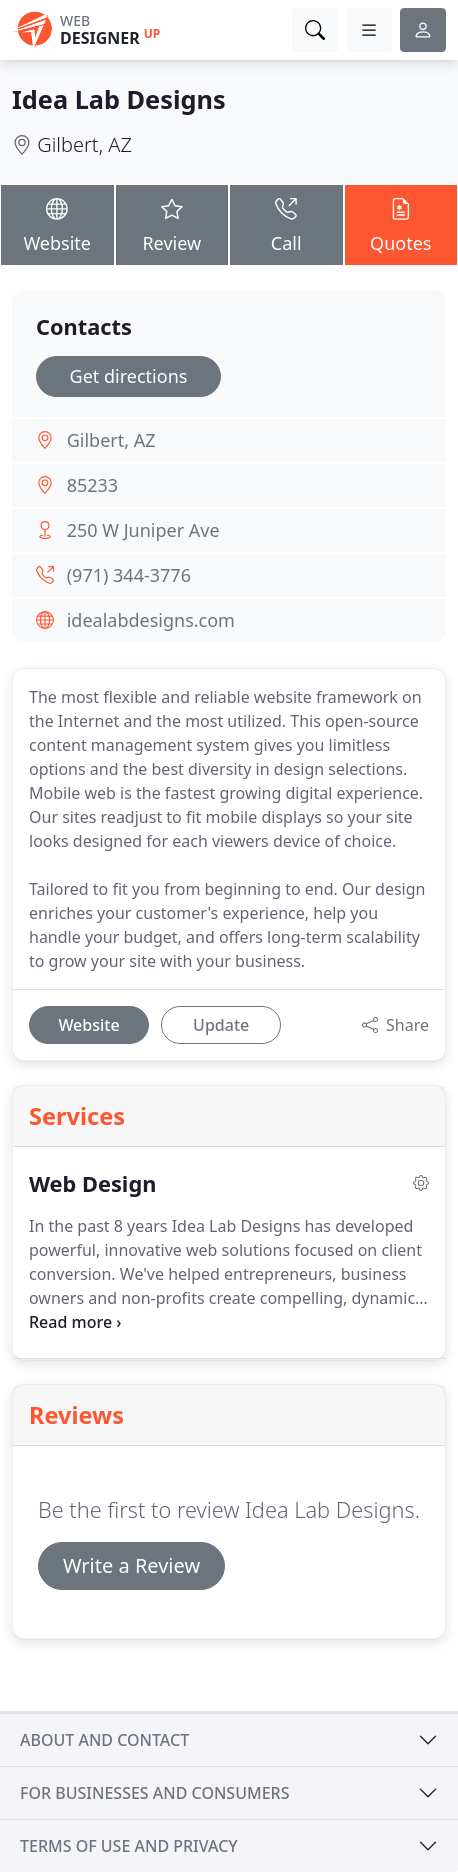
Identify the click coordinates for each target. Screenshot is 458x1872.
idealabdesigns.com (151, 620)
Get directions (129, 376)
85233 (92, 485)
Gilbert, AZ (84, 144)
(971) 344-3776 (129, 575)
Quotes (401, 224)
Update (221, 1025)
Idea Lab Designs (119, 99)
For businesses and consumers (154, 1793)
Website (57, 224)
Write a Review (131, 1565)
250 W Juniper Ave (143, 530)
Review (172, 224)
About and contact (104, 1740)
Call (286, 224)
